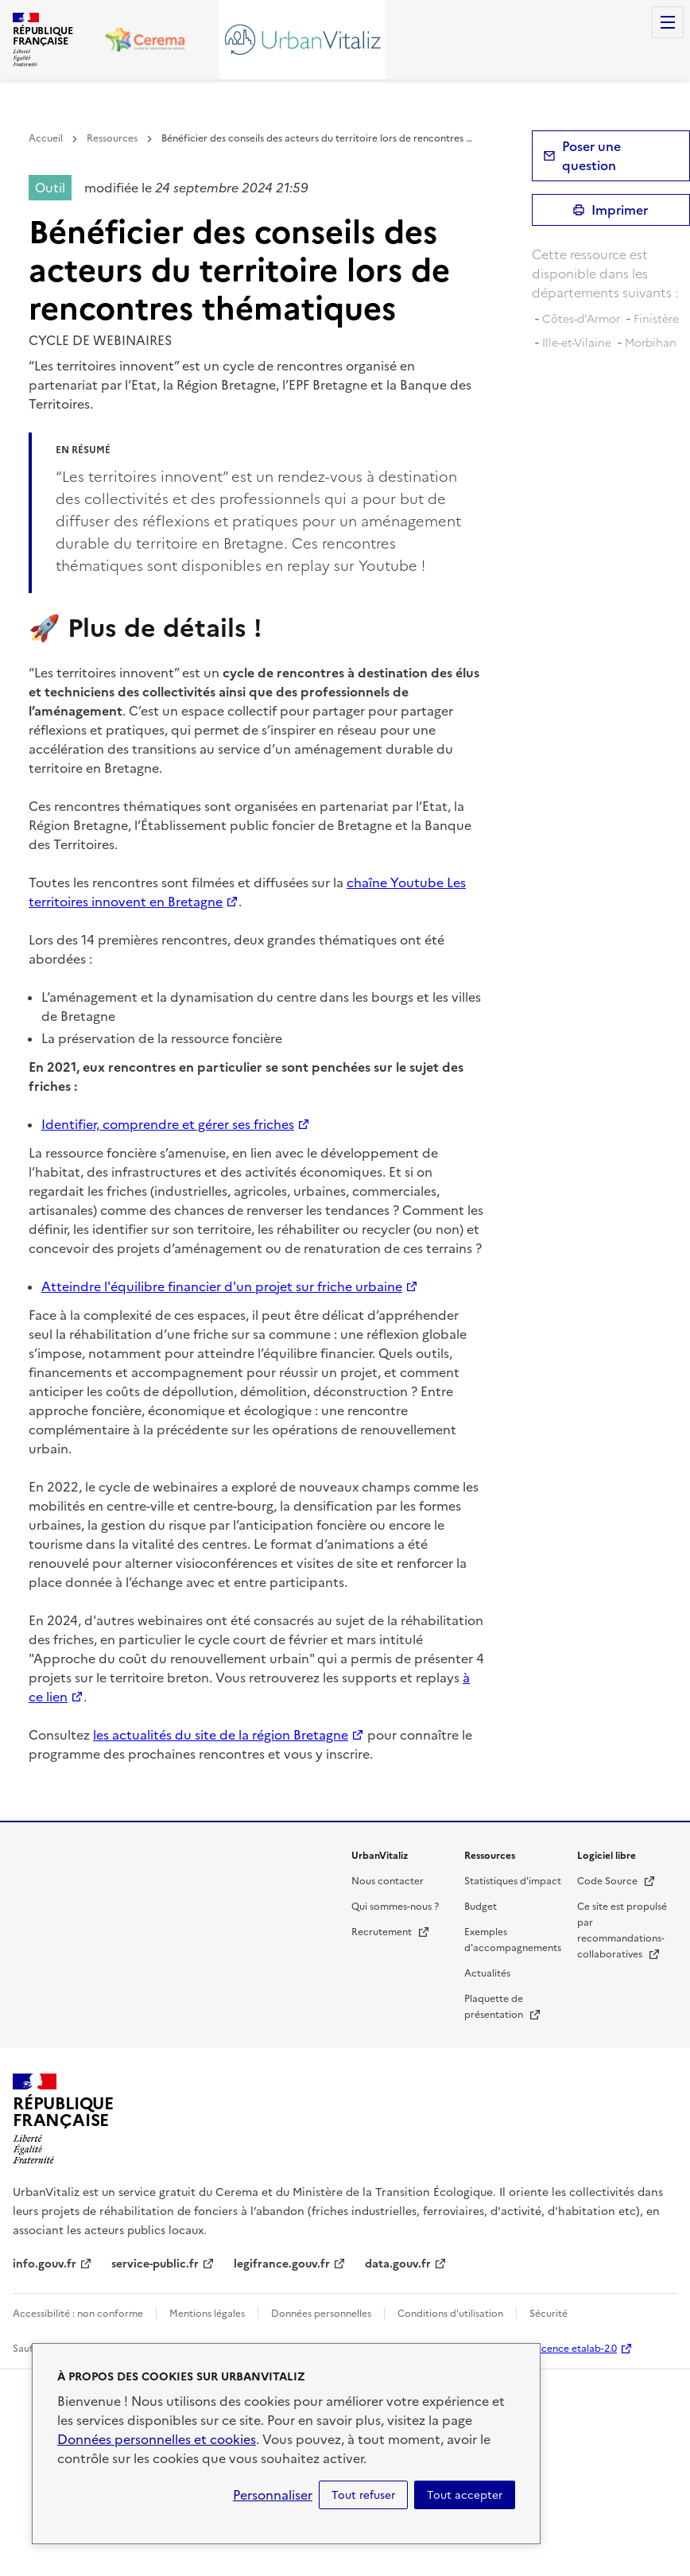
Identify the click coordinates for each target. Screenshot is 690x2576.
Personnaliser (272, 2494)
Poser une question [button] (591, 156)
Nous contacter (387, 1881)
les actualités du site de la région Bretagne (220, 1734)
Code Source (616, 1881)
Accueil (46, 138)
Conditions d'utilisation (450, 2313)
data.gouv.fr (398, 2264)
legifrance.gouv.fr (282, 2264)
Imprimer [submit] (619, 209)
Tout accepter (464, 2495)
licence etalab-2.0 (577, 2348)
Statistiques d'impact (512, 1881)
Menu (668, 22)
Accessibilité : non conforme (78, 2313)
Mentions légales (207, 2313)
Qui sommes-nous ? (395, 1906)
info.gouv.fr (44, 2264)
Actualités (487, 1973)
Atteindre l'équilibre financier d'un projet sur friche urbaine (221, 1286)
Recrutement (390, 1932)
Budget (480, 1906)
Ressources (112, 138)
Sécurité (548, 2313)
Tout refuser (363, 2495)
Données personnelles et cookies (156, 2439)
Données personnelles (321, 2313)
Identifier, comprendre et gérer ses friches (167, 1124)
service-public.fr (155, 2264)
